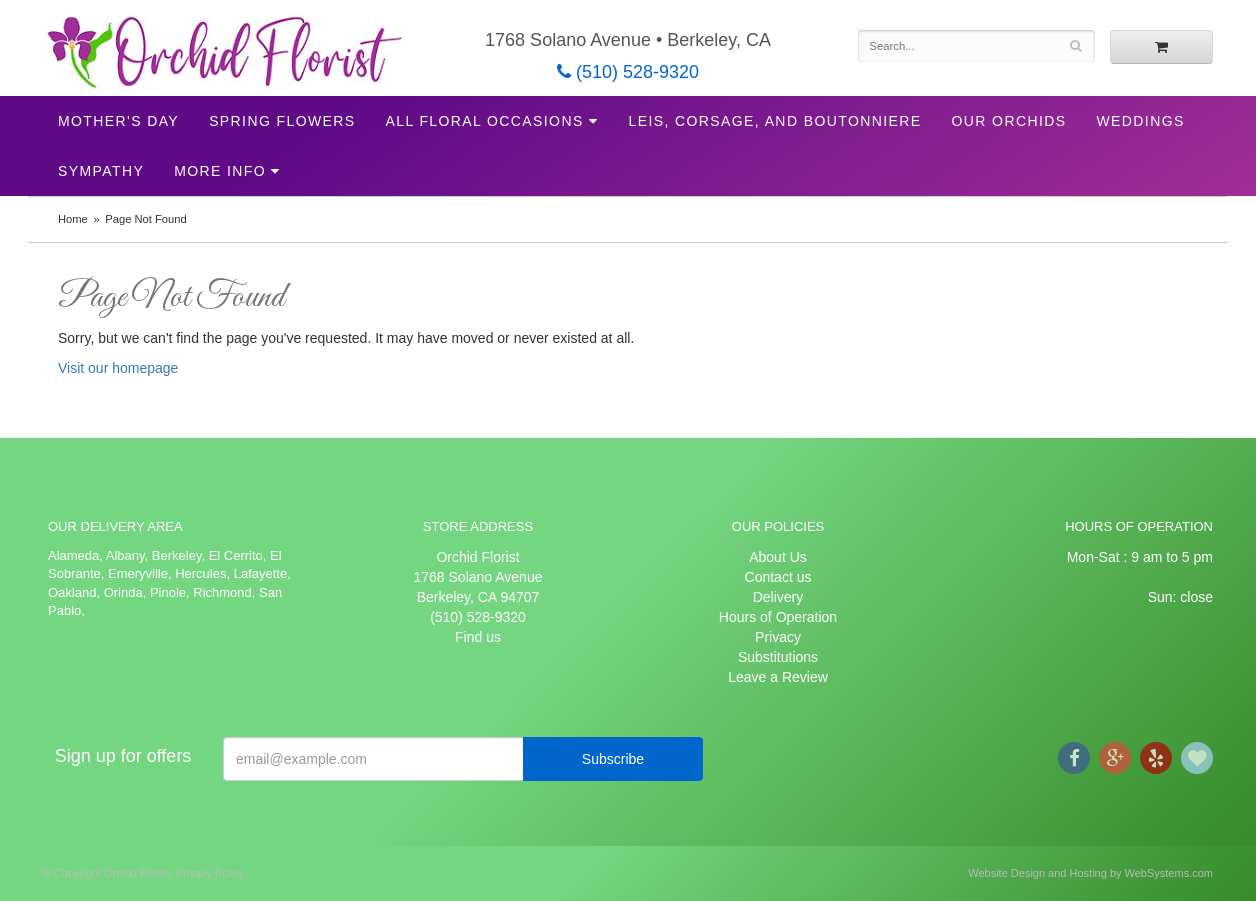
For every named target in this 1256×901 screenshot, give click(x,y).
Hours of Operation (778, 617)
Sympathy (101, 171)
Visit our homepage (118, 368)
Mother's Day (118, 121)
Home (73, 219)
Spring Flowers (282, 121)
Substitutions (778, 657)
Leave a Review (778, 677)
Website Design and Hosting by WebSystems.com (1090, 873)
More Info (220, 171)
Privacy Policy (210, 873)
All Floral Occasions (485, 121)
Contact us (778, 577)
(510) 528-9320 (628, 72)
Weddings (1140, 121)
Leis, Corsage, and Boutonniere (774, 121)
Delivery (778, 597)
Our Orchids (1009, 121)
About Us (778, 557)
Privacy (778, 637)
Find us (478, 637)
